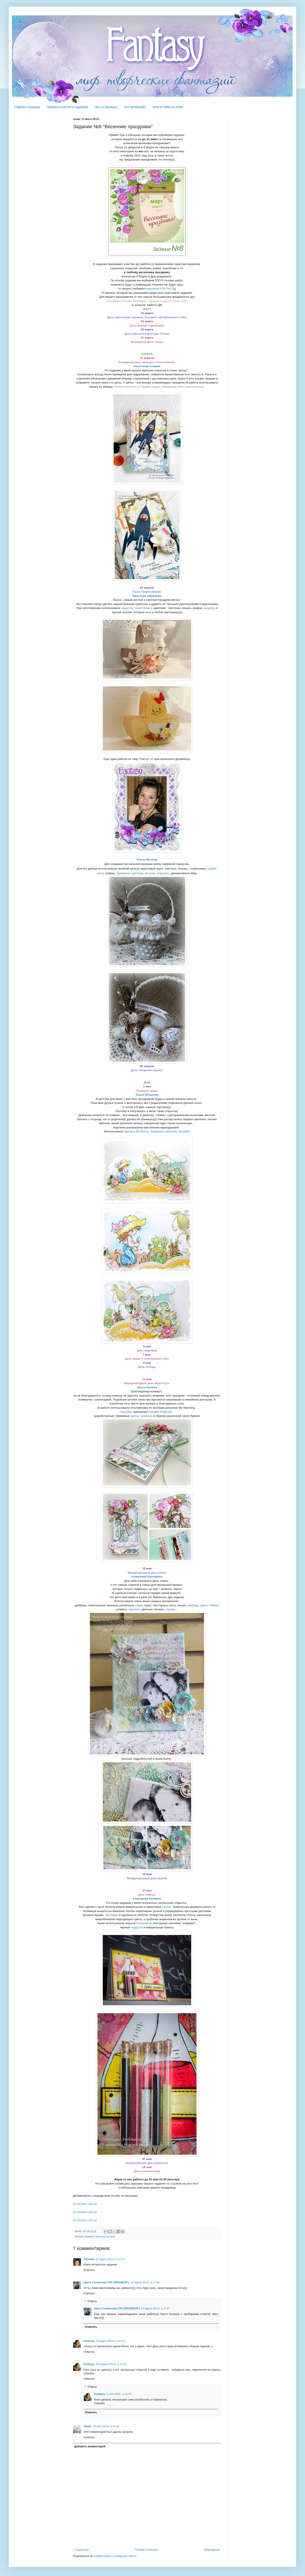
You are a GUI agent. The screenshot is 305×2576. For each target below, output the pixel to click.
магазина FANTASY (160, 288)
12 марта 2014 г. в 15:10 (110, 2259)
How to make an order (168, 107)
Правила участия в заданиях (67, 107)
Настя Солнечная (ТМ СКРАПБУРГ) (106, 2282)
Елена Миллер (147, 859)
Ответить (89, 2270)
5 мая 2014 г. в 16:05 (119, 2394)
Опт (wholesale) (135, 107)
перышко (163, 873)
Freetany (89, 2341)
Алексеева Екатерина (147, 1576)
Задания (89, 2236)
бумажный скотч (173, 386)
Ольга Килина (147, 1387)
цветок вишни (195, 386)
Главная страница (27, 107)
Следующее (81, 2549)
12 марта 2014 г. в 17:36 (144, 2282)
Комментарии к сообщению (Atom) (115, 2556)
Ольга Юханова (147, 1094)
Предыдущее (212, 2549)
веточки (150, 873)
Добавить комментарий (89, 2446)
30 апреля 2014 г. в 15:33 (111, 2364)
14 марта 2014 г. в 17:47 (155, 2308)
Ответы (92, 2301)
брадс (156, 386)
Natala (88, 2426)
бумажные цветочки (129, 873)
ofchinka (89, 2259)
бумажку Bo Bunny (136, 1131)
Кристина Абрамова (147, 595)
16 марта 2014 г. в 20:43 (110, 2341)
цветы (135, 1416)
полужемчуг (144, 1923)
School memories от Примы (132, 386)
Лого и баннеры (106, 107)
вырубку (210, 608)
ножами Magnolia (160, 1411)
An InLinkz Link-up (85, 2204)
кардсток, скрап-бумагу (136, 608)
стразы (170, 1609)
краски (166, 1906)
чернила (134, 1609)
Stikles (214, 1605)
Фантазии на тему (105, 2236)
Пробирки (112, 1915)
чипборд (192, 1605)
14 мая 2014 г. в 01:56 (106, 2426)
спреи (139, 1605)
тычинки (145, 1416)
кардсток (137, 1927)
